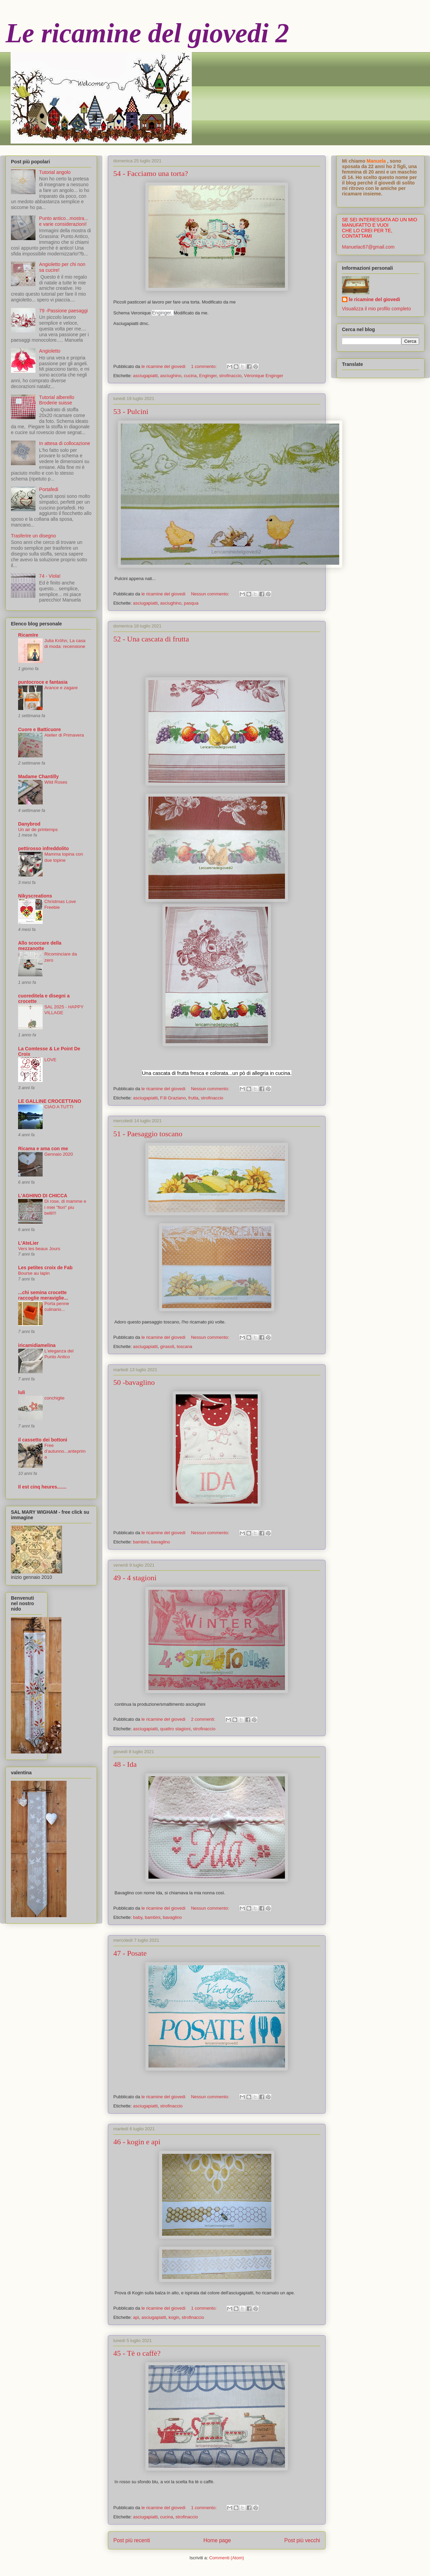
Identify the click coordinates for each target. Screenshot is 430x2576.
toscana (184, 1346)
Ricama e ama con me (43, 1148)
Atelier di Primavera (64, 735)
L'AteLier (28, 1243)
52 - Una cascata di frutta (151, 639)
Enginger (208, 375)
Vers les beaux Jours (39, 1248)
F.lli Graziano (173, 1097)
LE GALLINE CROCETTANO (49, 1101)
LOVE (50, 1059)
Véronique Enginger (263, 375)
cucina (190, 375)
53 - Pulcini (130, 411)
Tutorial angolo (55, 172)
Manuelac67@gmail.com (368, 247)
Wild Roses (55, 782)
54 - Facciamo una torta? (150, 173)
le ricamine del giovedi (374, 299)
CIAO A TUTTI (58, 1106)
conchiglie (54, 1398)
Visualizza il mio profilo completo (376, 308)
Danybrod (29, 824)
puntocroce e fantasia (43, 682)
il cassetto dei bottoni (42, 1439)
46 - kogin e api (136, 2141)
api (136, 2317)
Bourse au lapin (33, 1273)
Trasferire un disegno (33, 535)
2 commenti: (203, 1719)
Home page (217, 2540)
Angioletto (49, 351)
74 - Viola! (50, 576)
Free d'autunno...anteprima (65, 1451)
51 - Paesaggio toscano (147, 1133)
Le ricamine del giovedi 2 (147, 33)
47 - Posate (130, 1953)
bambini (141, 1541)
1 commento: (204, 366)
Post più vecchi (302, 2540)
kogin (174, 2317)
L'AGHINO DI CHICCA (42, 1195)
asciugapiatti (145, 375)
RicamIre (28, 635)
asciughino (170, 375)
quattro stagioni (175, 1728)
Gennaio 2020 (58, 1154)
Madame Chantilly (38, 776)
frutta (193, 1097)
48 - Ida (125, 1764)
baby (137, 1917)
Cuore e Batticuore (39, 729)
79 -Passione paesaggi (63, 310)
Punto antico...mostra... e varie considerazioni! (63, 221)
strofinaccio (230, 375)
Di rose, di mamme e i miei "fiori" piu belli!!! (65, 1207)
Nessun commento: (211, 593)
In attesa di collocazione (64, 443)
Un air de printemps (38, 829)
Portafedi (48, 489)
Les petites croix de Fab (45, 1267)
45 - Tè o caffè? (136, 2353)
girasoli (167, 1346)
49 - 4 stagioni (135, 1577)
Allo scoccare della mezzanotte (39, 945)
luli (21, 1392)
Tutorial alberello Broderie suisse (56, 400)
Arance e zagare (61, 687)
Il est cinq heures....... (42, 1487)
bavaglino (160, 1541)
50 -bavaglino (134, 1382)
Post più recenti (131, 2540)
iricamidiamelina (37, 1345)
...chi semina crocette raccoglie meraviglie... (43, 1295)
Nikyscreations (35, 896)
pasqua (191, 603)
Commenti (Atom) (226, 2557)
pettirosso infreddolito (43, 848)
